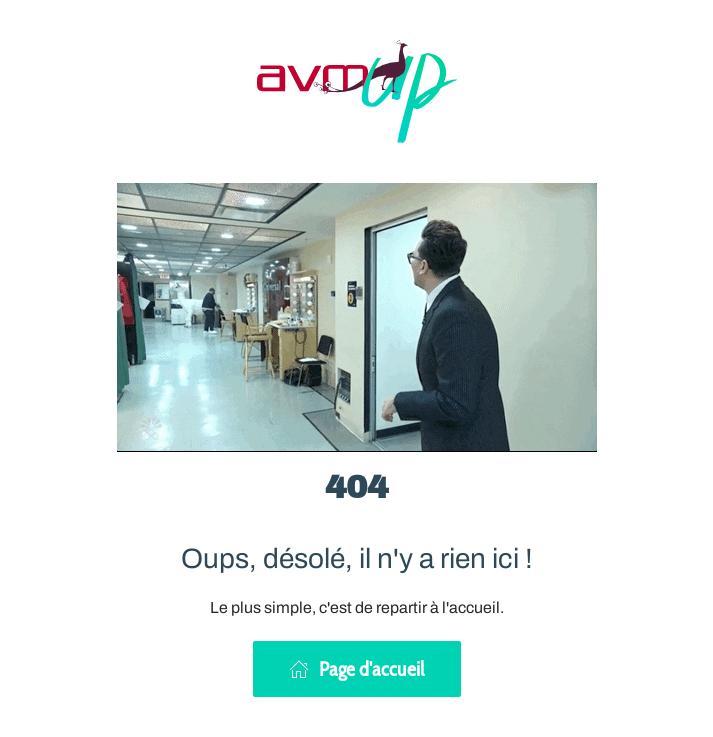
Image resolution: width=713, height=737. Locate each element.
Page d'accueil (357, 669)
